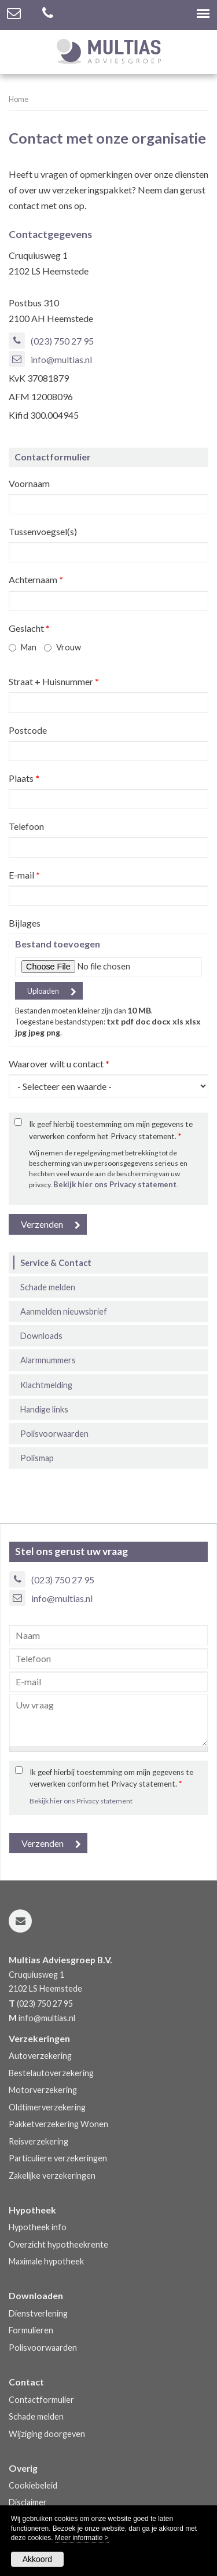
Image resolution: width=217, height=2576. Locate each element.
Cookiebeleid (33, 2485)
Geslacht (29, 628)
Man (28, 647)
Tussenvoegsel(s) (43, 531)
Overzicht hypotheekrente (58, 2244)
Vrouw (68, 647)
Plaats (24, 778)
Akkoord (37, 2559)
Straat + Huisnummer (54, 681)
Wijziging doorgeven (47, 2434)
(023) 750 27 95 (62, 340)
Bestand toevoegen (57, 943)
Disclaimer (28, 2502)
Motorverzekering (43, 2090)
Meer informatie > (82, 2538)
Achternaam (36, 579)
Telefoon (26, 826)
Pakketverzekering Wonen (58, 2124)
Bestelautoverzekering (51, 2073)
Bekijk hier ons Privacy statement (114, 1184)
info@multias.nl (61, 359)
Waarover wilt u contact (59, 1063)
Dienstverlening (38, 2313)
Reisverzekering (38, 2141)
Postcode (28, 730)
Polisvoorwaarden (43, 2347)
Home (18, 99)
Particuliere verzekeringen (58, 2158)
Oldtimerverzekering (47, 2107)
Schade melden (36, 2416)
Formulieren (31, 2330)
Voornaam (29, 483)
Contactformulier (41, 2400)
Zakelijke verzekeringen (52, 2175)
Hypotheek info (38, 2227)
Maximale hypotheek (46, 2261)
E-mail (24, 874)
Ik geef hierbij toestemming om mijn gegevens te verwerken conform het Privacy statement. (111, 1129)
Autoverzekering (40, 2056)
